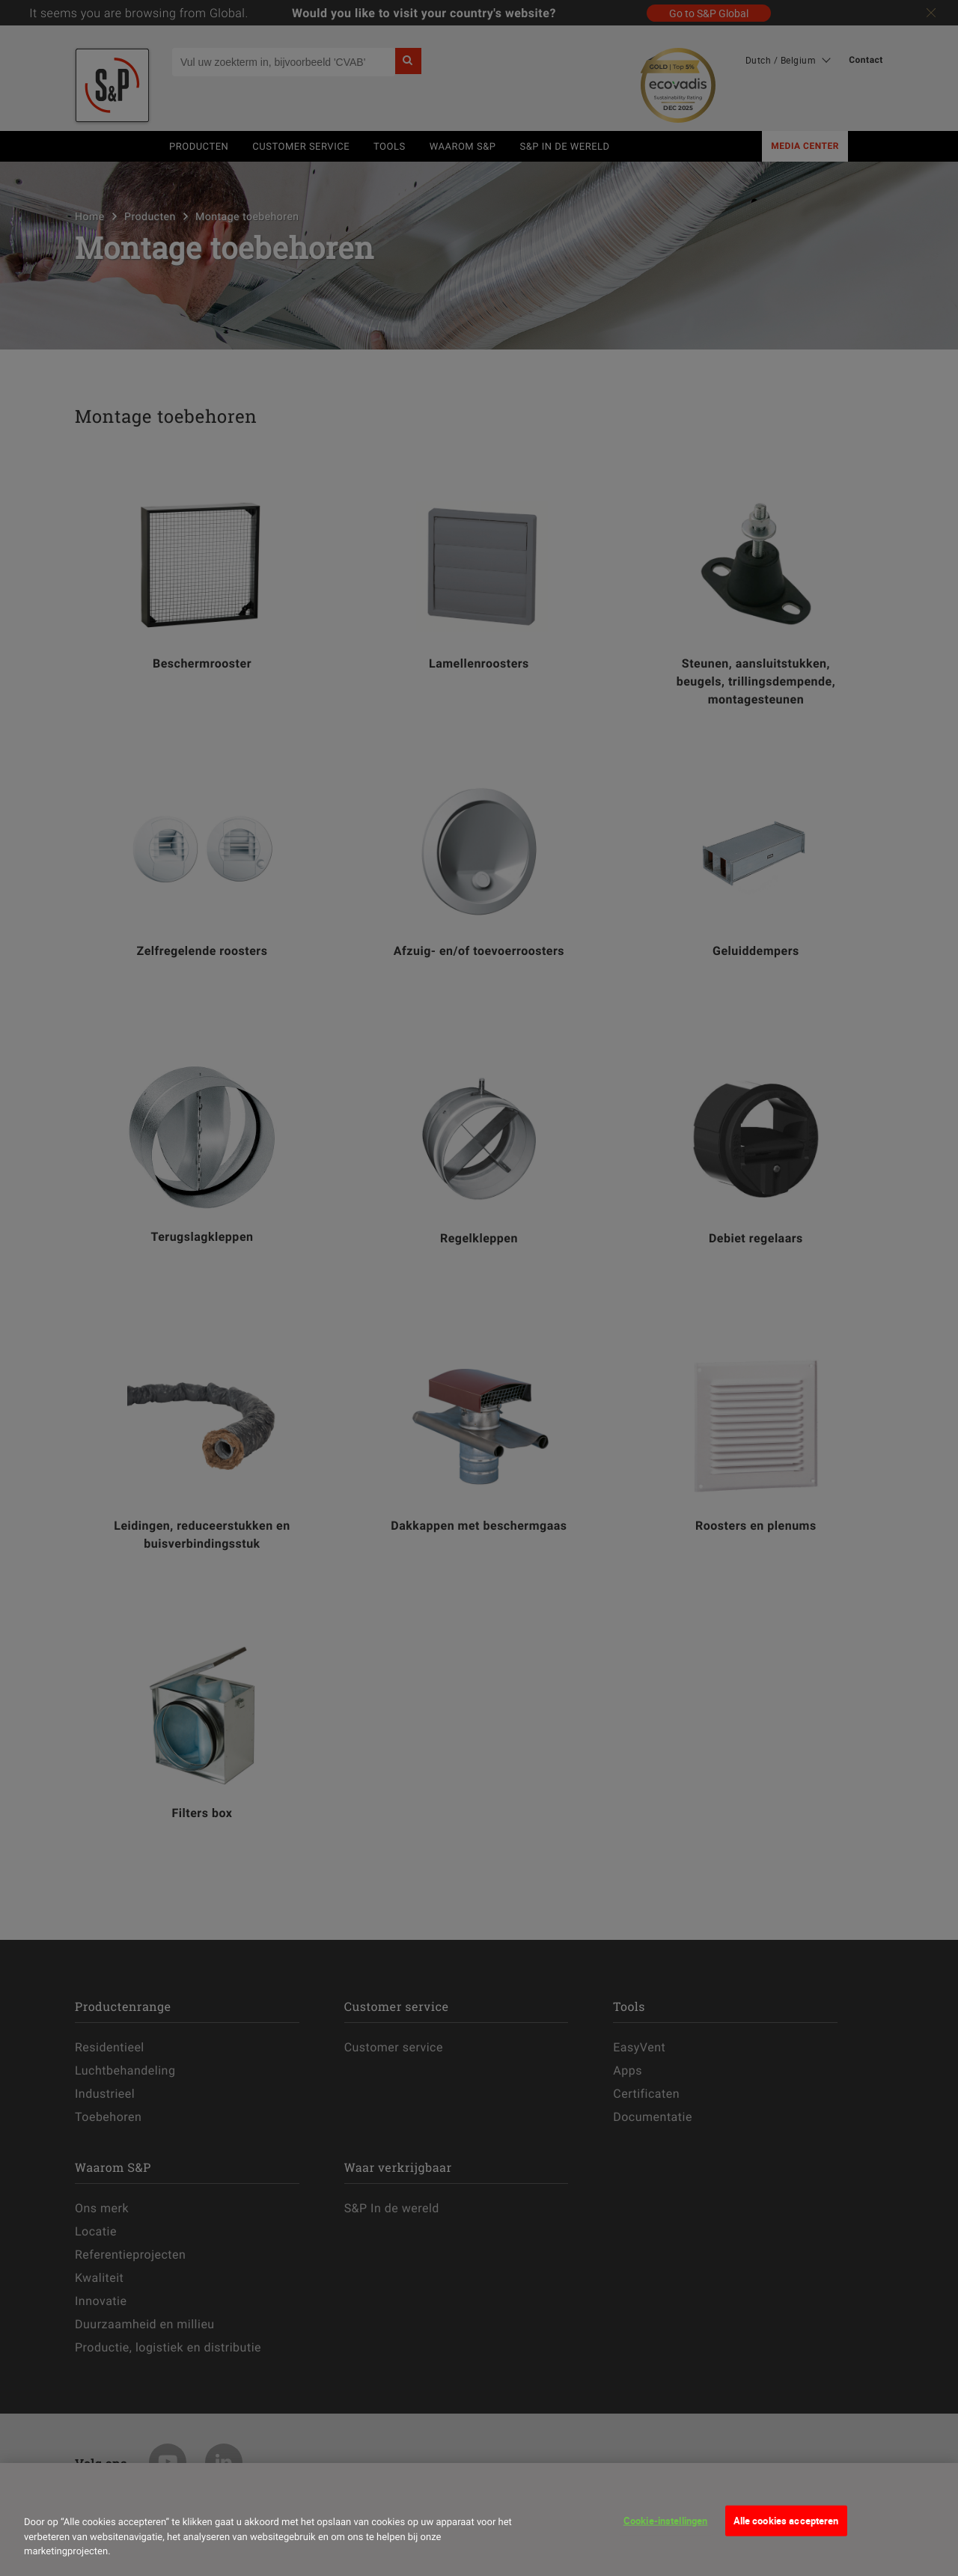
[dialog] (479, 2519)
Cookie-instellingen (665, 2520)
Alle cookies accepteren (786, 2520)
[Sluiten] (40, 2494)
